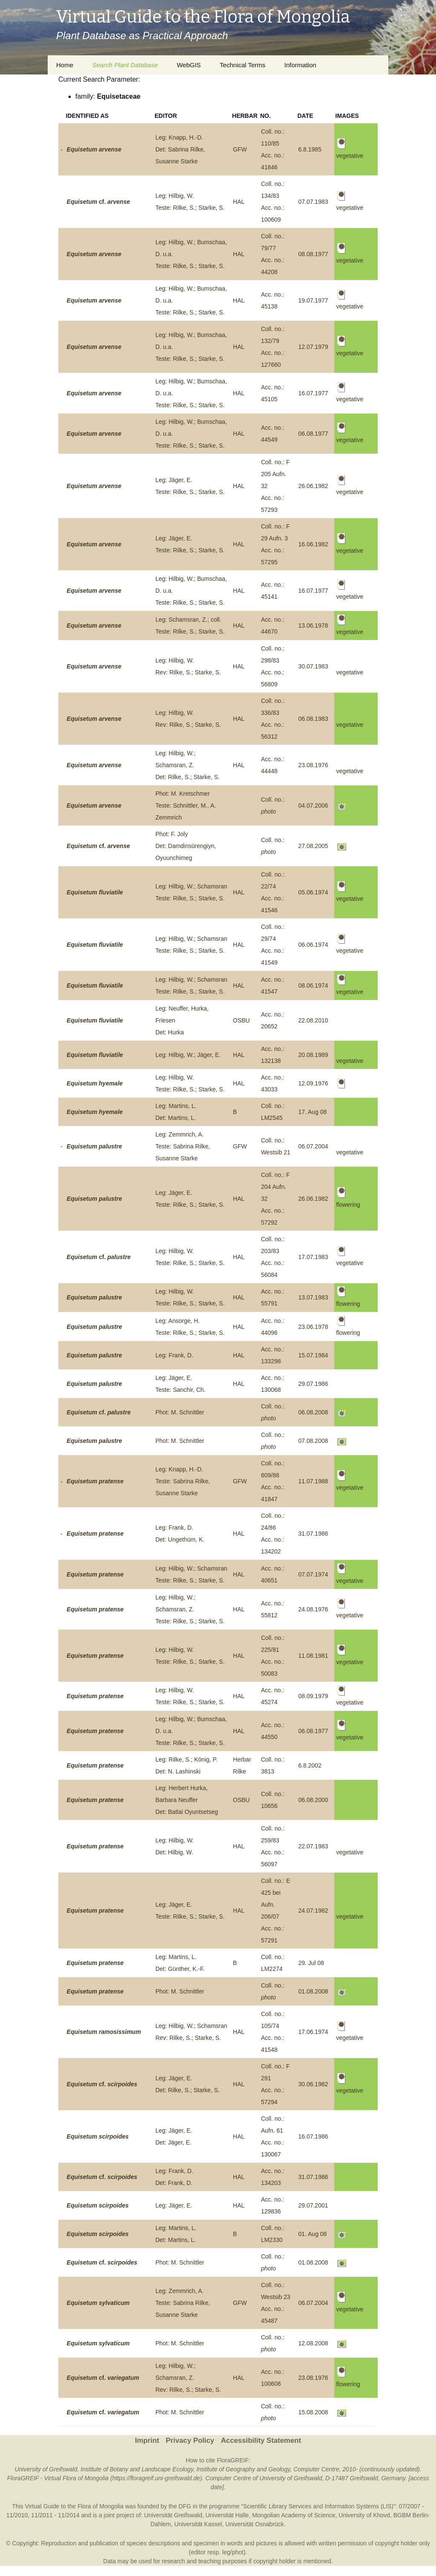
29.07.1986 (313, 1383)
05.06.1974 (313, 892)
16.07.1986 (313, 2136)
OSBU (241, 1020)
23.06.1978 (313, 1326)
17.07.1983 (313, 1257)
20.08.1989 (313, 1054)
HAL (238, 201)
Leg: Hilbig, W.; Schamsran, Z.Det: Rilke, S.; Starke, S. (187, 765)
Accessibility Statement (261, 2440)
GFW (240, 149)
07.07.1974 (313, 1574)
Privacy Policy (190, 2440)
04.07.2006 (313, 805)
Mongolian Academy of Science (293, 2515)
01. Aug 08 (312, 2233)
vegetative (350, 672)
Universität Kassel (198, 2524)
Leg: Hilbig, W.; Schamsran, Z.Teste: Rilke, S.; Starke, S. (190, 1609)
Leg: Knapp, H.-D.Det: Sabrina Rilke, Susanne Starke (180, 149)
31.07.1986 (313, 1533)
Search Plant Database (125, 65)
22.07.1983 (313, 1846)
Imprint (147, 2440)
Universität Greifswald (173, 2515)
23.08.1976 (313, 765)
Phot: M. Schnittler (179, 1412)
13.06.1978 (313, 625)
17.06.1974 (313, 2031)
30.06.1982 (313, 2084)
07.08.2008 (313, 1440)
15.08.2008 (313, 2412)
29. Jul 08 (311, 1962)
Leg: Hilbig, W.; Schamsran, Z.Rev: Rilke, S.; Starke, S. (188, 2377)
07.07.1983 (313, 201)
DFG (184, 2506)
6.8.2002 (309, 1765)
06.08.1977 (313, 433)
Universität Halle (227, 2515)
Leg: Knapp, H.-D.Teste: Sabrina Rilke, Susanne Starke (182, 1481)
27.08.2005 (313, 845)
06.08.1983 (313, 718)
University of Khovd (364, 2515)
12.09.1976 (313, 1083)
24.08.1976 (313, 1609)
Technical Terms (242, 65)
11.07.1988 (313, 1481)
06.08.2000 (313, 1799)
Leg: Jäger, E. (173, 2205)
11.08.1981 (313, 1655)
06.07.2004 (313, 1146)
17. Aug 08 (312, 1111)
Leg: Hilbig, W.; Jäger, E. (188, 1054)
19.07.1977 (313, 300)
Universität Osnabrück (254, 2524)
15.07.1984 (313, 1355)
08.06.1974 (313, 985)
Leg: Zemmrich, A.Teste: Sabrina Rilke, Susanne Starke (182, 1146)
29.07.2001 (313, 2205)
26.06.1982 (313, 486)
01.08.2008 (313, 1991)
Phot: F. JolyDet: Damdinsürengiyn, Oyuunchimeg (185, 846)
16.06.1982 (313, 544)
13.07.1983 (313, 1297)
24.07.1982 (313, 1910)
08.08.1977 (313, 254)
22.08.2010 (313, 1020)
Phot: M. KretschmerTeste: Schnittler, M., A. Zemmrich (185, 805)
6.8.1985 (309, 149)
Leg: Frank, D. (174, 1355)
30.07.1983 (313, 666)
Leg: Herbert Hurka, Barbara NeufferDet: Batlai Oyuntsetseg (186, 1800)
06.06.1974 (313, 944)
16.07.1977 (313, 393)
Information (300, 65)
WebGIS (189, 65)
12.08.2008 (313, 2343)
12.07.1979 (313, 346)
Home (64, 65)
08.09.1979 (313, 1696)
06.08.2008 (313, 1412)
